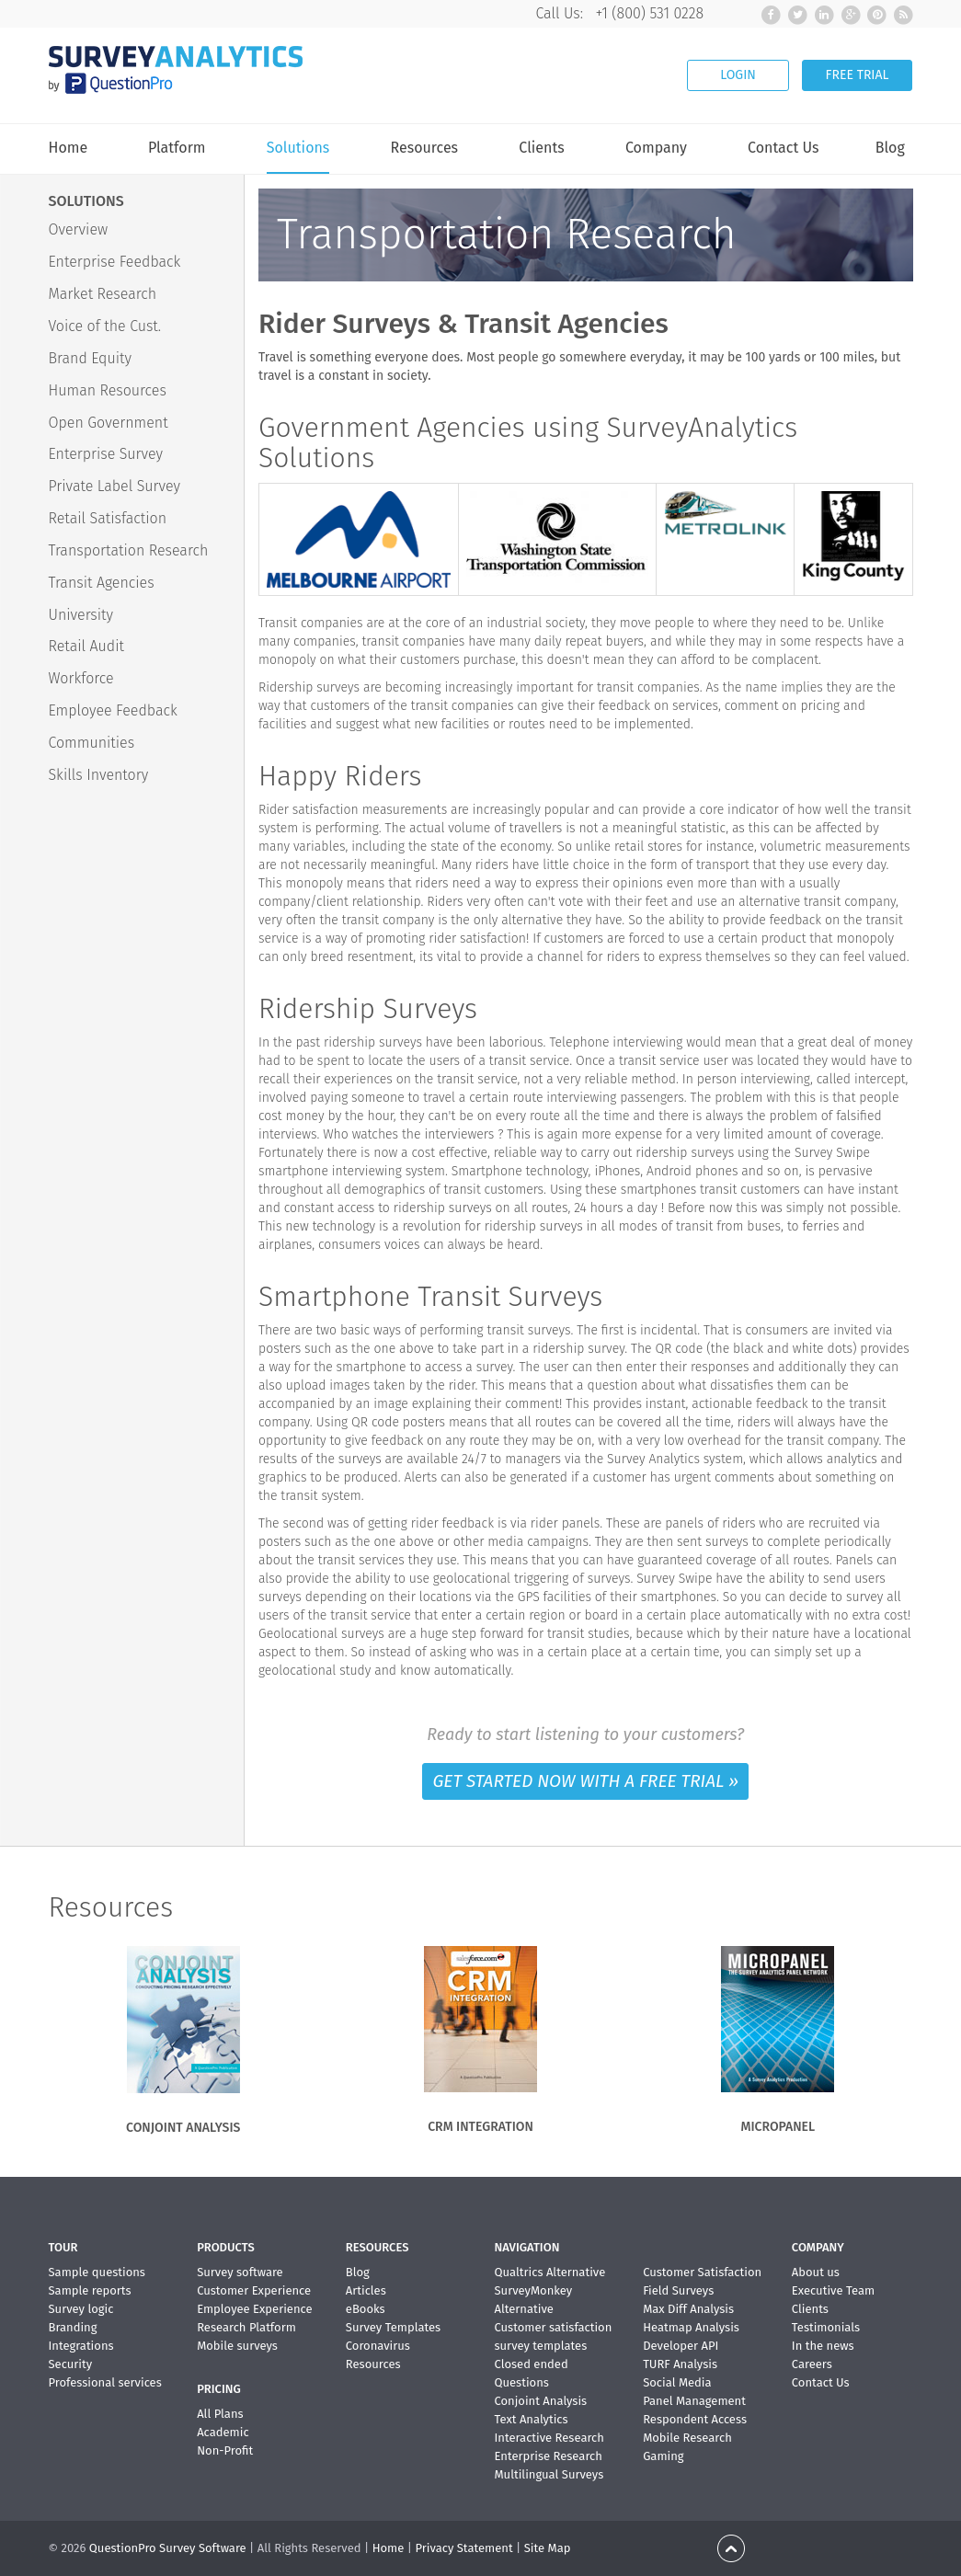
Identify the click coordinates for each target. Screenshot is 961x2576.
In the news (823, 2346)
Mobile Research (687, 2437)
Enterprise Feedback (115, 261)
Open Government (108, 422)
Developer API (680, 2346)
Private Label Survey (115, 486)
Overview (79, 229)
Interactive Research (548, 2437)
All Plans (220, 2414)
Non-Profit (225, 2450)
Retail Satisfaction (108, 518)
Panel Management (694, 2401)
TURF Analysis (680, 2364)
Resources (425, 148)
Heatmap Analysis (691, 2327)
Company (656, 148)
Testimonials (826, 2327)
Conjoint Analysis (540, 2401)
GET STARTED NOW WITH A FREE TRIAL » (585, 1781)
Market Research (103, 294)
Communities (92, 742)
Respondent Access (695, 2419)
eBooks (365, 2309)
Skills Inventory (99, 775)
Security (71, 2364)
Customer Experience (254, 2290)
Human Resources (107, 390)
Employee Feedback (113, 710)
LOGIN (738, 75)
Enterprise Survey (106, 454)
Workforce (81, 678)
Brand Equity (90, 358)
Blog (890, 148)
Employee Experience (254, 2309)
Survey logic (81, 2309)
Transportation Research (129, 550)
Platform (177, 148)
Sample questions (97, 2272)
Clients (541, 148)
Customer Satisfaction (702, 2272)
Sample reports (90, 2290)
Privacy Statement (463, 2548)
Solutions (298, 148)
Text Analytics (530, 2419)
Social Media (677, 2382)
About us (816, 2272)
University (81, 615)
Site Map (547, 2548)
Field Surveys (678, 2290)
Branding (73, 2327)
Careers (812, 2364)
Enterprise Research (547, 2456)
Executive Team (833, 2290)
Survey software (240, 2272)
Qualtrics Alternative (549, 2272)
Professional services (105, 2382)
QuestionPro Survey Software (167, 2548)
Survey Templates (393, 2327)
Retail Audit (86, 646)
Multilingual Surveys (548, 2474)
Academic (223, 2432)
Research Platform (246, 2327)
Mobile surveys (237, 2346)
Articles (366, 2290)
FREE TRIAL (857, 75)
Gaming (663, 2456)
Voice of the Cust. (105, 326)
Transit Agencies (101, 582)
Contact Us (783, 148)
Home (68, 148)
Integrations (81, 2346)
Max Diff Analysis (688, 2309)
